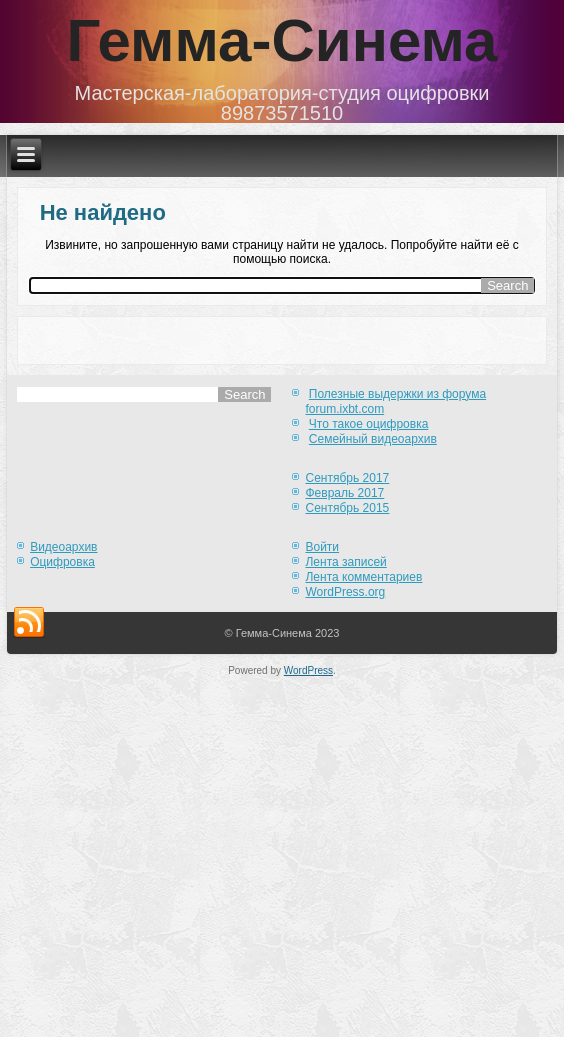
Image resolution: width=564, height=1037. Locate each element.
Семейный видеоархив (373, 439)
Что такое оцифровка (369, 424)
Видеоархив (63, 547)
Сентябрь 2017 (347, 478)
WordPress (308, 670)
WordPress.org (345, 592)
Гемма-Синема (282, 40)
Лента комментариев (363, 577)
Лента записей (345, 562)
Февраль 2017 (344, 493)
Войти (322, 547)
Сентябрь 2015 (347, 508)
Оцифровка (62, 562)
